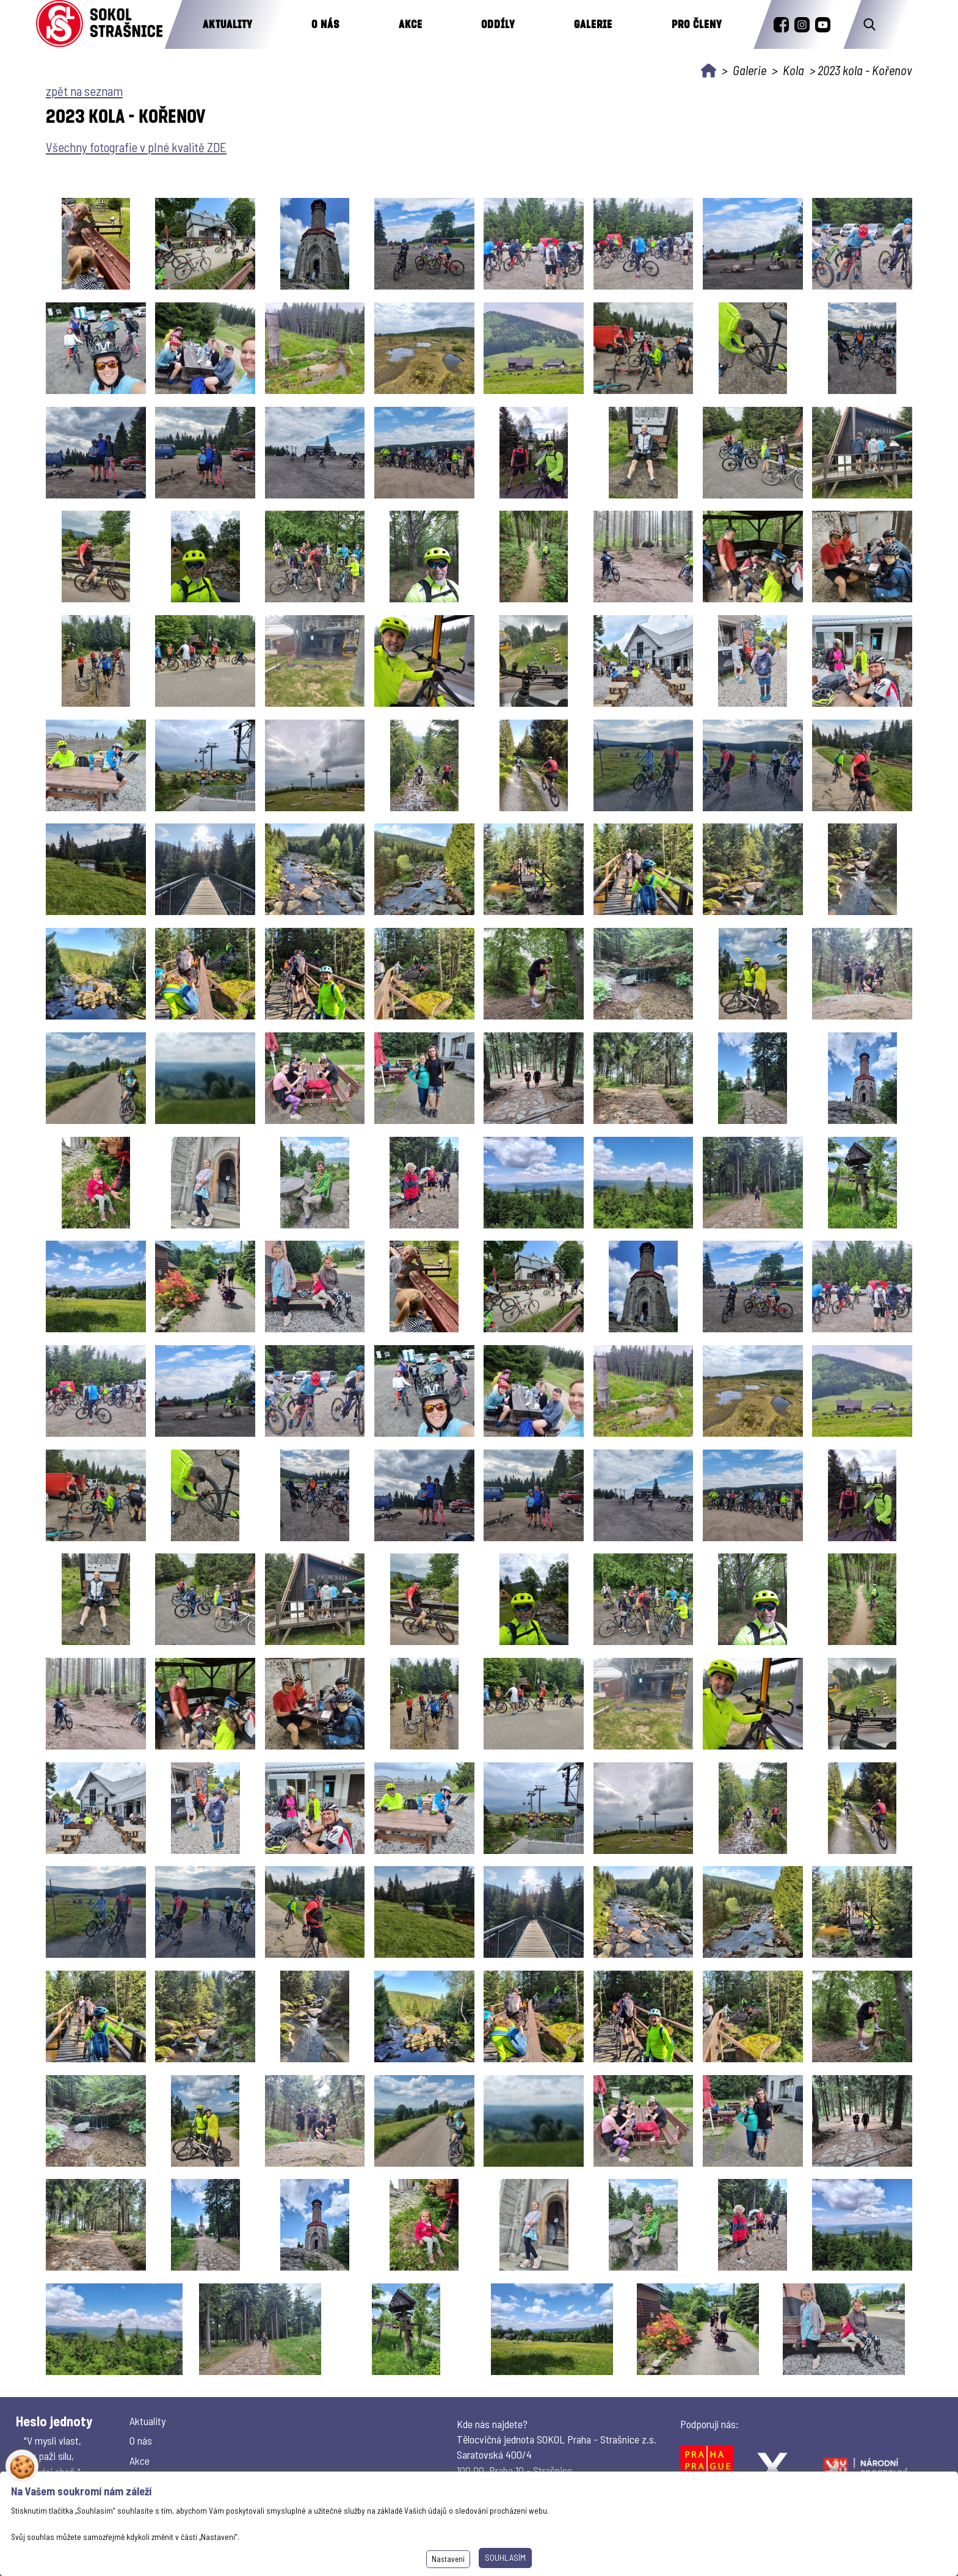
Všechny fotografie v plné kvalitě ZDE (136, 147)
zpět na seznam (84, 90)
